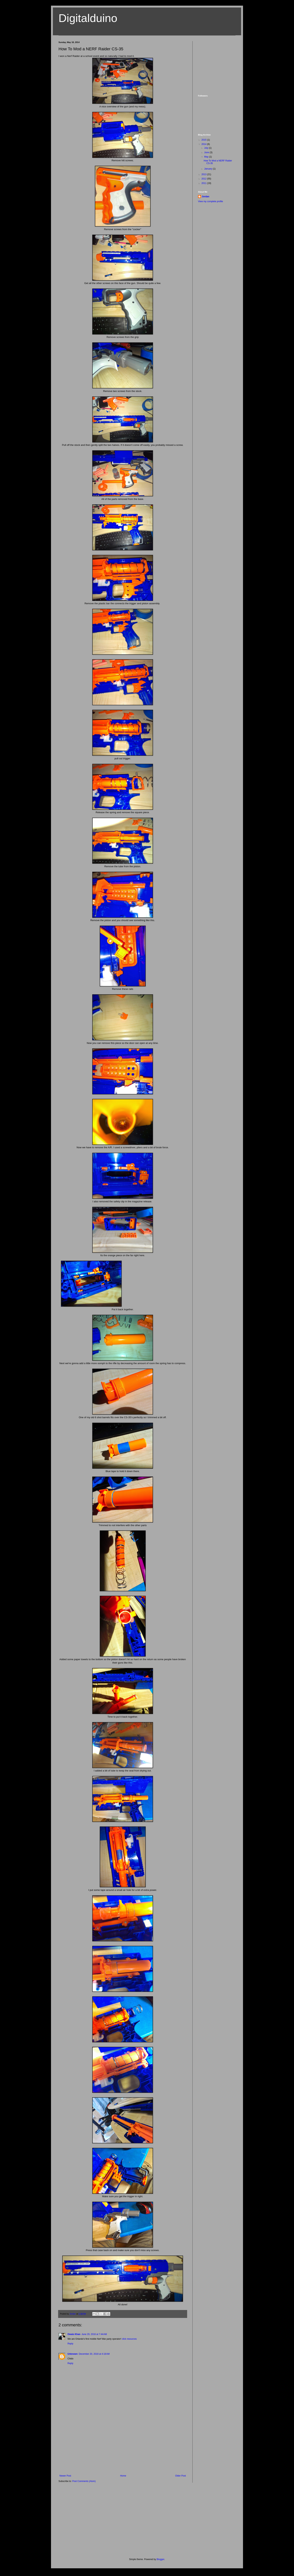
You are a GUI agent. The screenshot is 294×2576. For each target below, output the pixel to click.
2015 (204, 140)
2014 (204, 144)
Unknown (73, 2354)
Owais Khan (74, 2334)
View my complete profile (210, 201)
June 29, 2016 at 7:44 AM (94, 2334)
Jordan (205, 196)
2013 (204, 174)
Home (123, 2475)
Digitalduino (87, 18)
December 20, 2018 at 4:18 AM (94, 2354)
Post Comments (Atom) (84, 2481)
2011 (204, 183)
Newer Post (65, 2475)
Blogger (160, 2559)
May (206, 156)
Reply (70, 2343)
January (208, 168)
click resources (129, 2339)
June (207, 152)
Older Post (180, 2475)
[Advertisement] (122, 2446)
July (206, 148)
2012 (204, 178)
